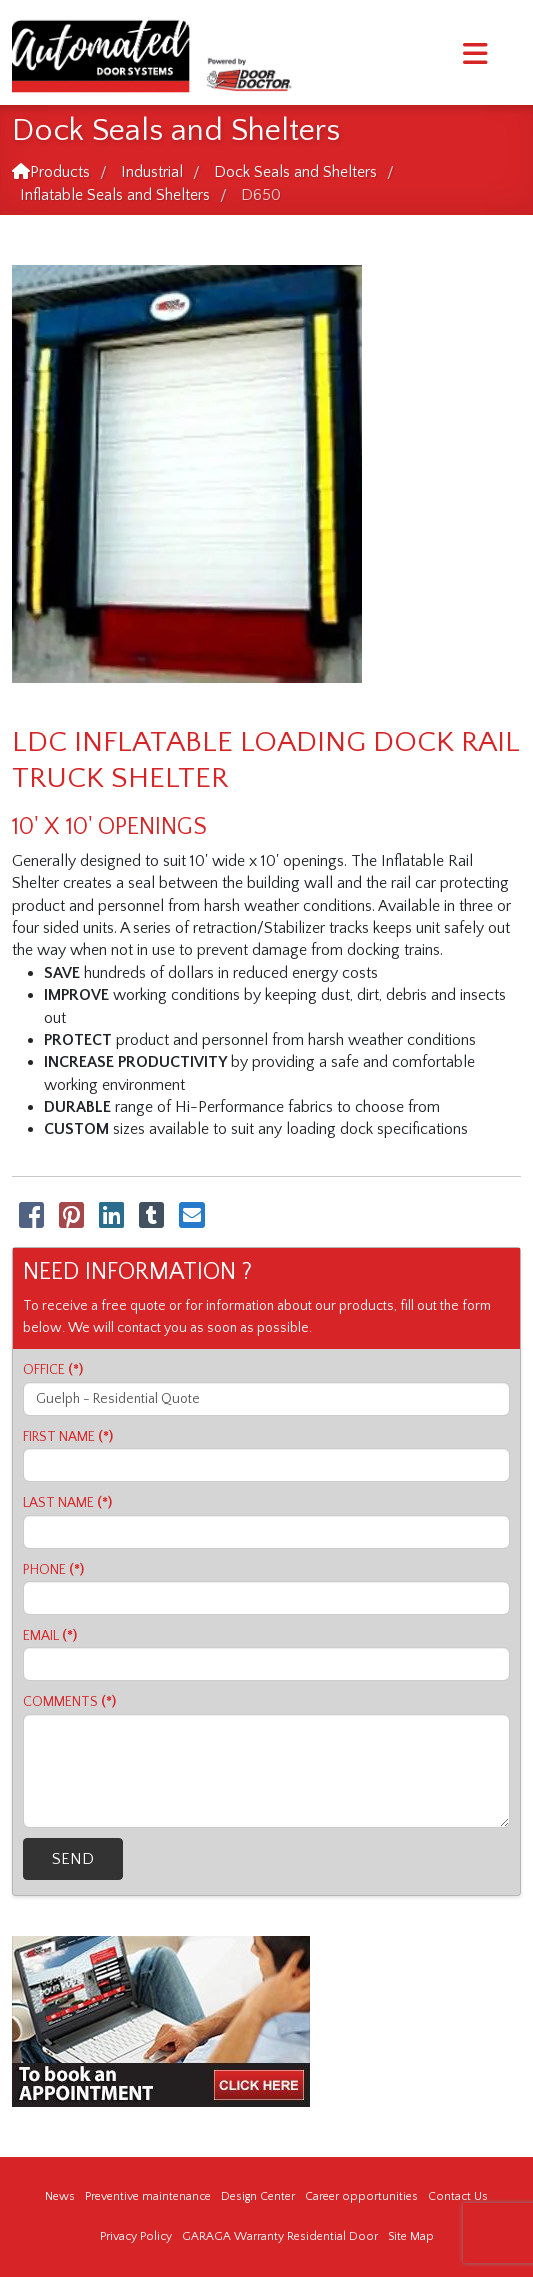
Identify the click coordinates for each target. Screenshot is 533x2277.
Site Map (411, 2236)
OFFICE (53, 1370)
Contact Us (458, 2196)
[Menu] (476, 55)
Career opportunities (361, 2196)
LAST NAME (67, 1503)
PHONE (53, 1570)
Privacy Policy (136, 2236)
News (60, 2196)
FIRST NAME (68, 1437)
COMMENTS (69, 1702)
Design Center (258, 2196)
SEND (73, 1859)
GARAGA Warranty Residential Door (280, 2236)
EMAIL (50, 1636)
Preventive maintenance (148, 2196)
